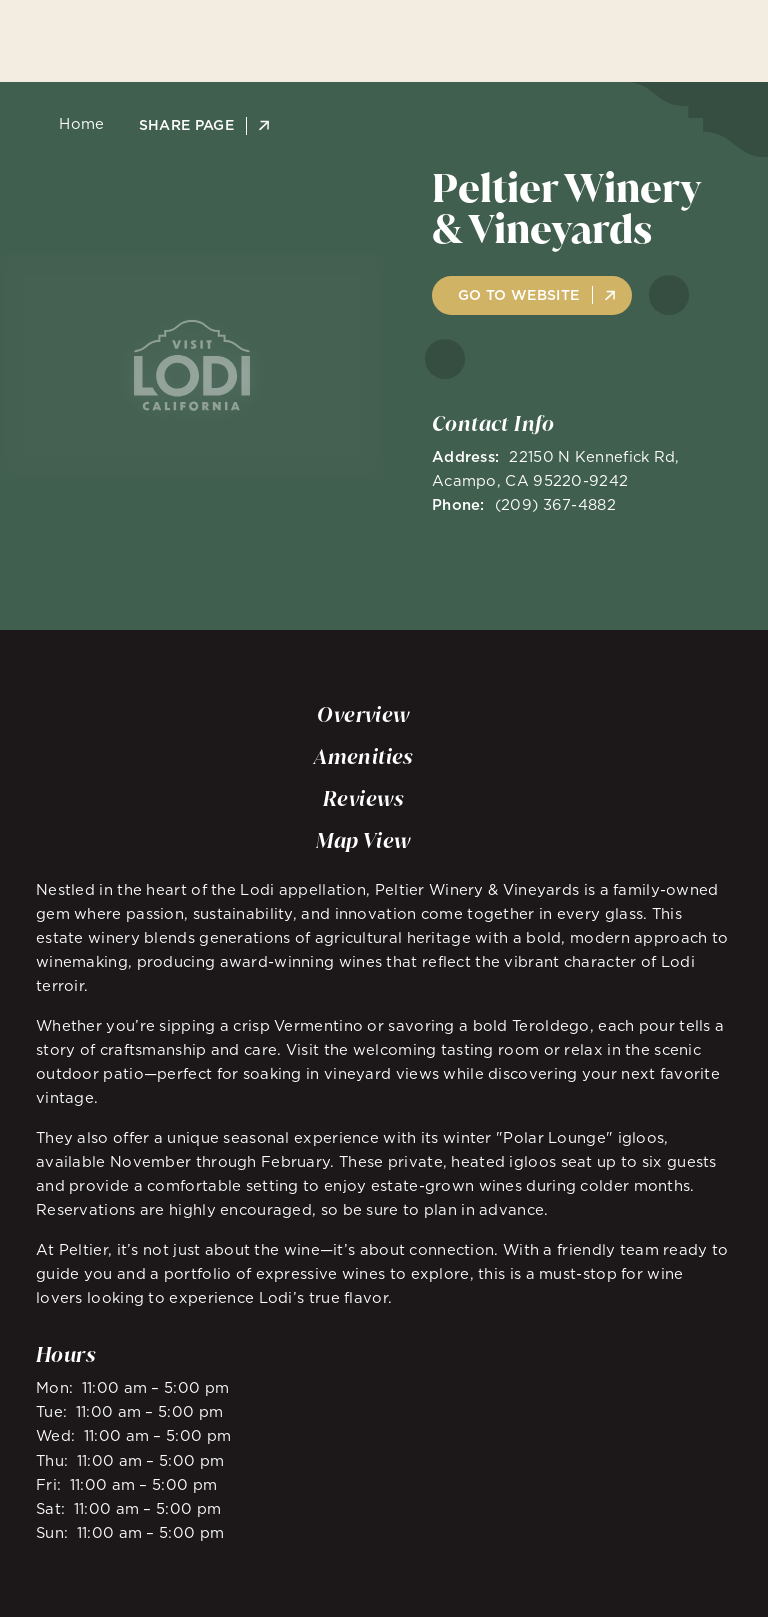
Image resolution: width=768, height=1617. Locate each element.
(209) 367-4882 (555, 504)
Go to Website (519, 295)
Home (76, 124)
